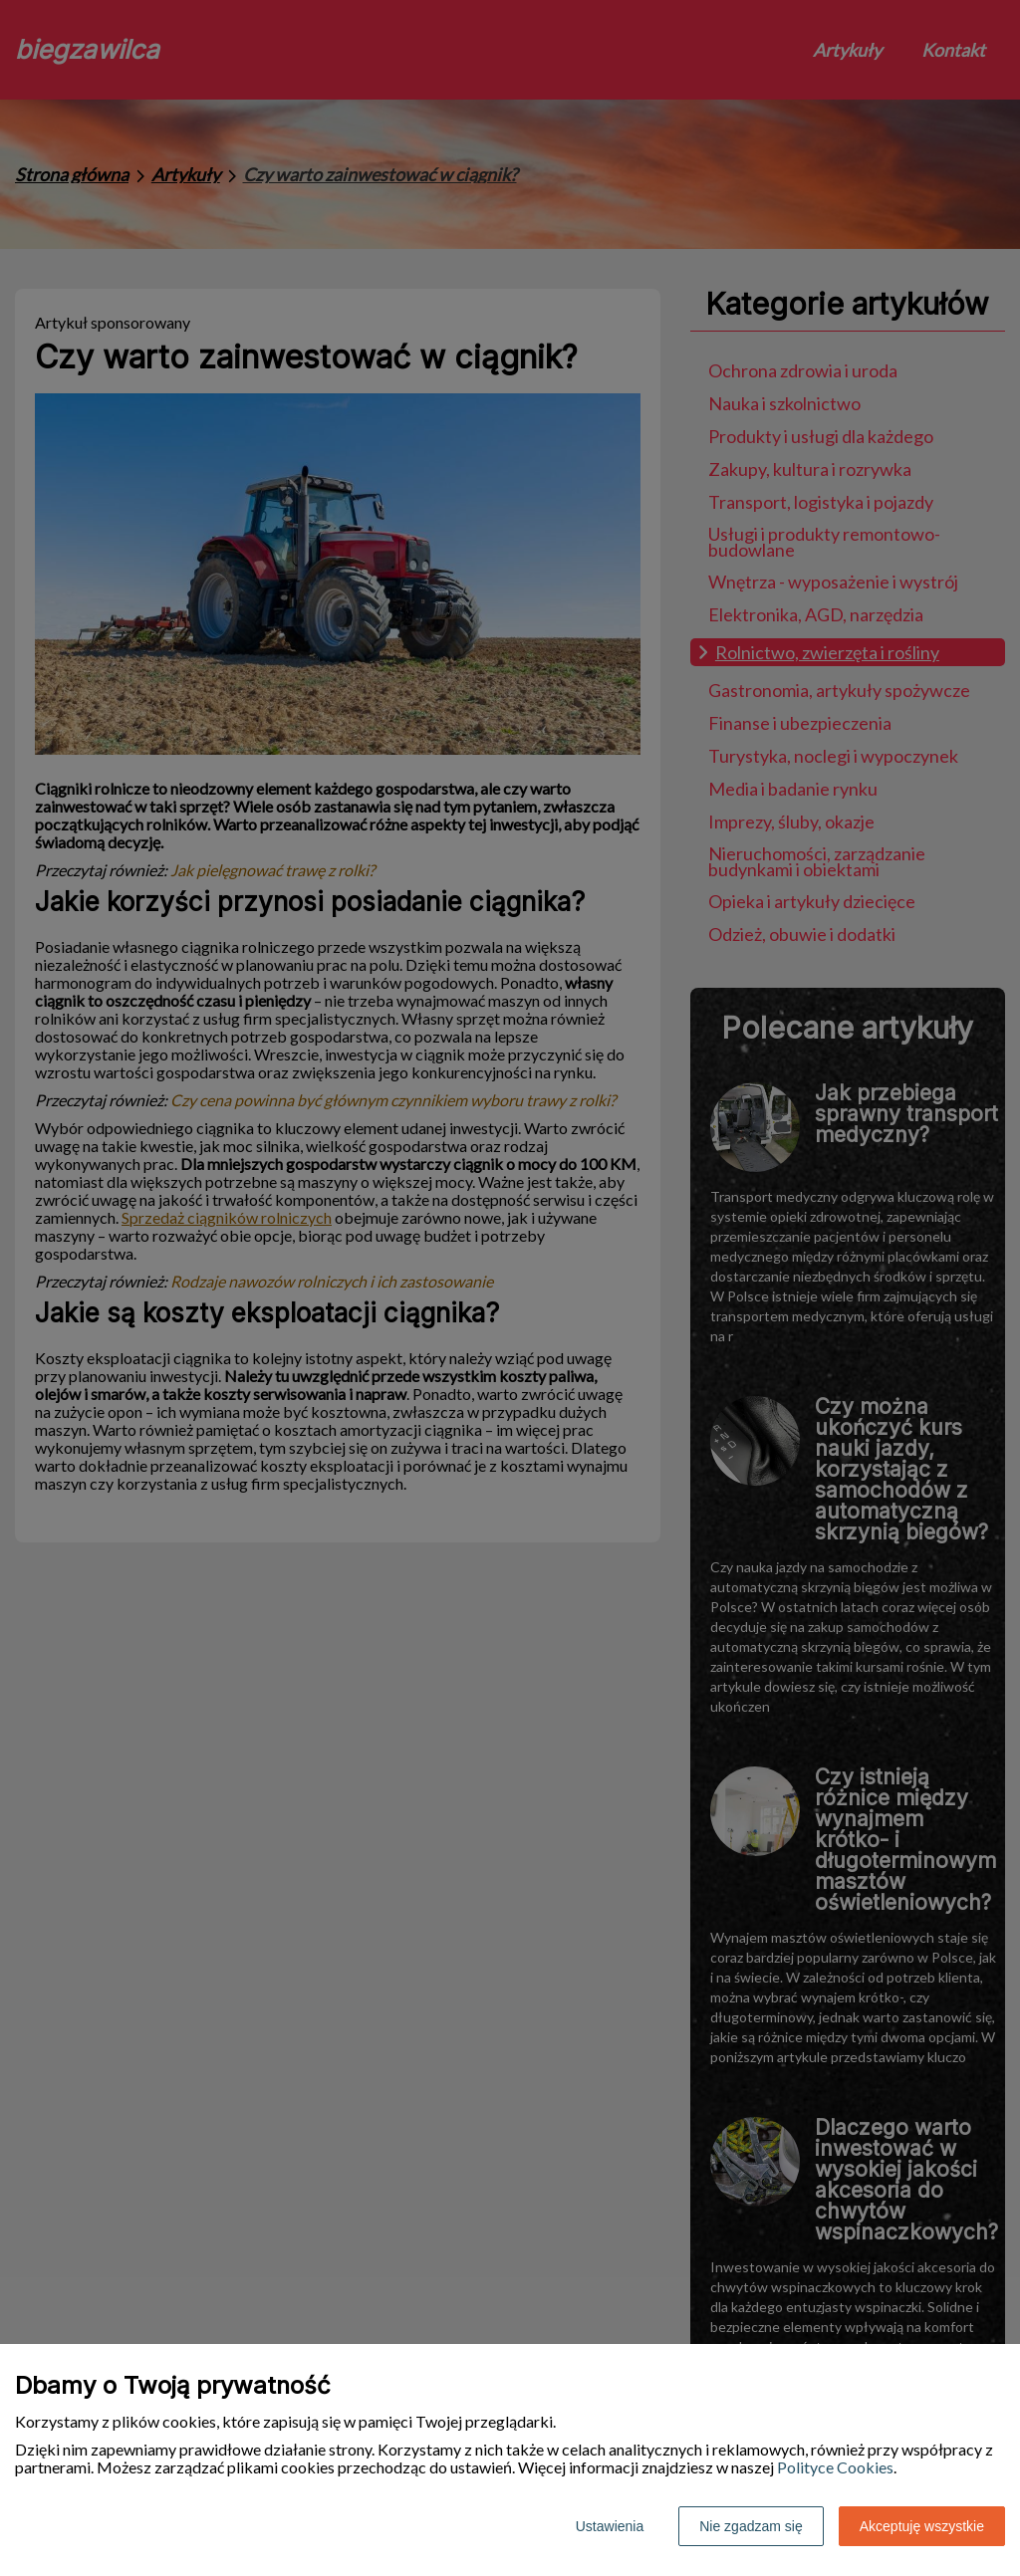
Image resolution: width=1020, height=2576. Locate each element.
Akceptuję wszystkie (922, 2526)
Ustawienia (609, 2526)
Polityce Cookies (835, 2467)
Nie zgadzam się (751, 2526)
